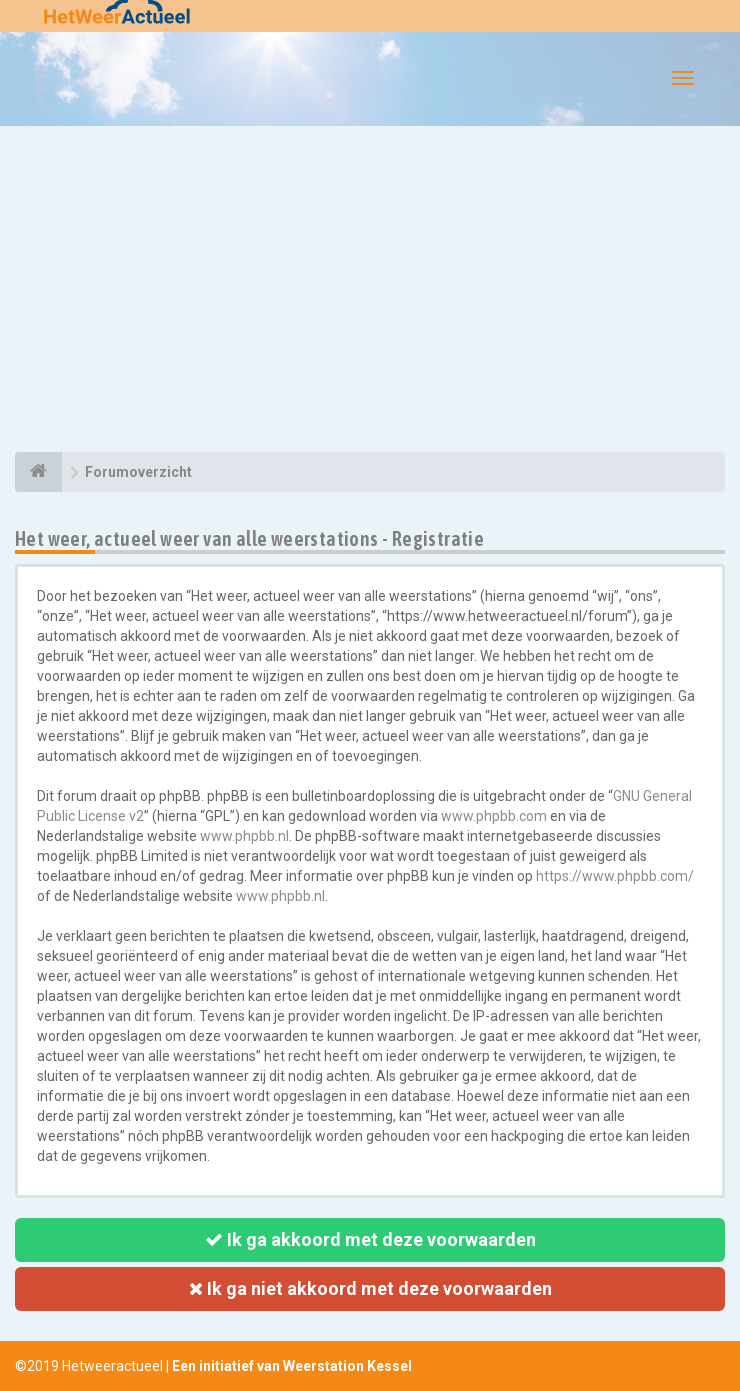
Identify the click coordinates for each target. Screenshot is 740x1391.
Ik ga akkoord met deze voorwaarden (370, 1239)
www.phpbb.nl (244, 836)
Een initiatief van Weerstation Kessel (292, 1366)
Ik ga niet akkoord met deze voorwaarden (370, 1288)
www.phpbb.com (494, 816)
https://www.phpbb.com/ (615, 876)
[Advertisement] (370, 292)
